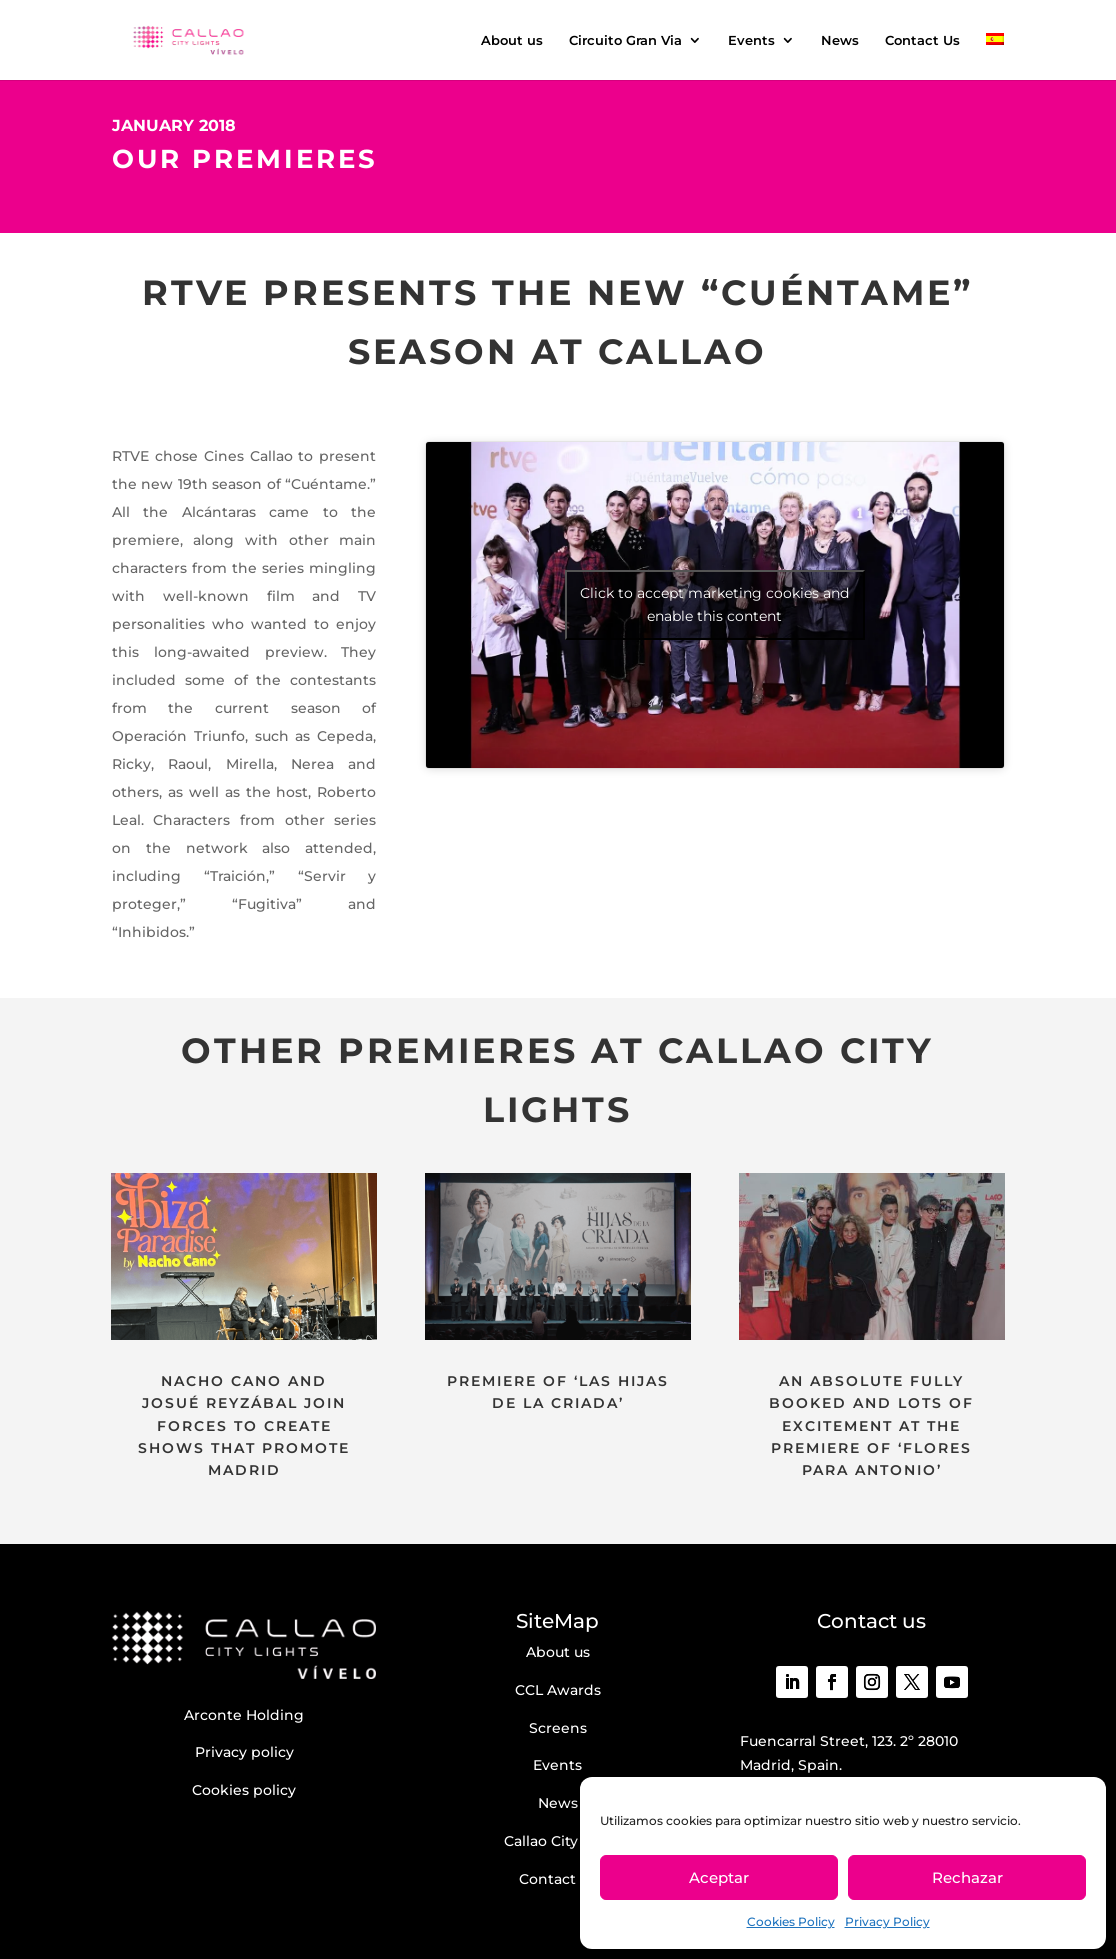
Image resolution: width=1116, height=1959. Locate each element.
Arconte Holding (244, 1715)
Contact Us (922, 40)
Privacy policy (244, 1752)
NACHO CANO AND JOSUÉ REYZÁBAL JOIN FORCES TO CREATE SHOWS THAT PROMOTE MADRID (244, 1426)
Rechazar (967, 1877)
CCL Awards (558, 1690)
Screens (558, 1728)
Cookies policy (244, 1790)
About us (512, 40)
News (840, 40)
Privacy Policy (887, 1921)
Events (751, 40)
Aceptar (719, 1877)
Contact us (557, 1879)
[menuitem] (995, 56)
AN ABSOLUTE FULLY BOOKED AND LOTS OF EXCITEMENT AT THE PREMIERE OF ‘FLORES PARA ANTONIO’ (871, 1426)
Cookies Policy (791, 1921)
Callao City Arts (557, 1841)
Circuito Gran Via (625, 40)
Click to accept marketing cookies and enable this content (714, 604)
